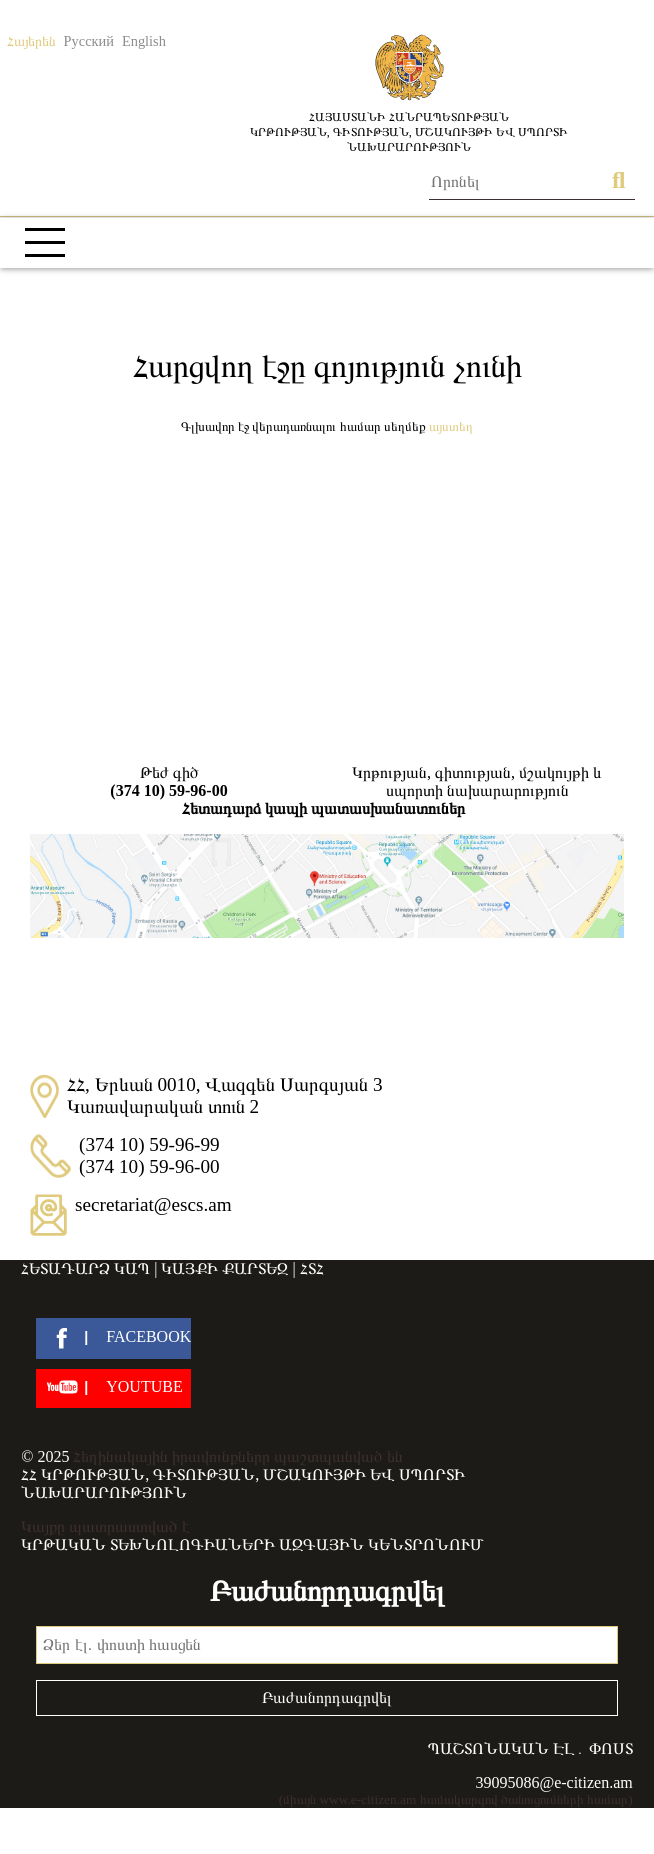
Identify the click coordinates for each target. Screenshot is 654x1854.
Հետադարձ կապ (85, 1268)
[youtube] (113, 1388)
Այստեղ (451, 426)
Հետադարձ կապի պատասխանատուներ (323, 808)
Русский (89, 41)
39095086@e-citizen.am (553, 1782)
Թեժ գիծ (169, 782)
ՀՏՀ (312, 1268)
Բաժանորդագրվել (327, 1697)
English (144, 41)
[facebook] (113, 1338)
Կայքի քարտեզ (224, 1268)
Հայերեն (31, 41)
